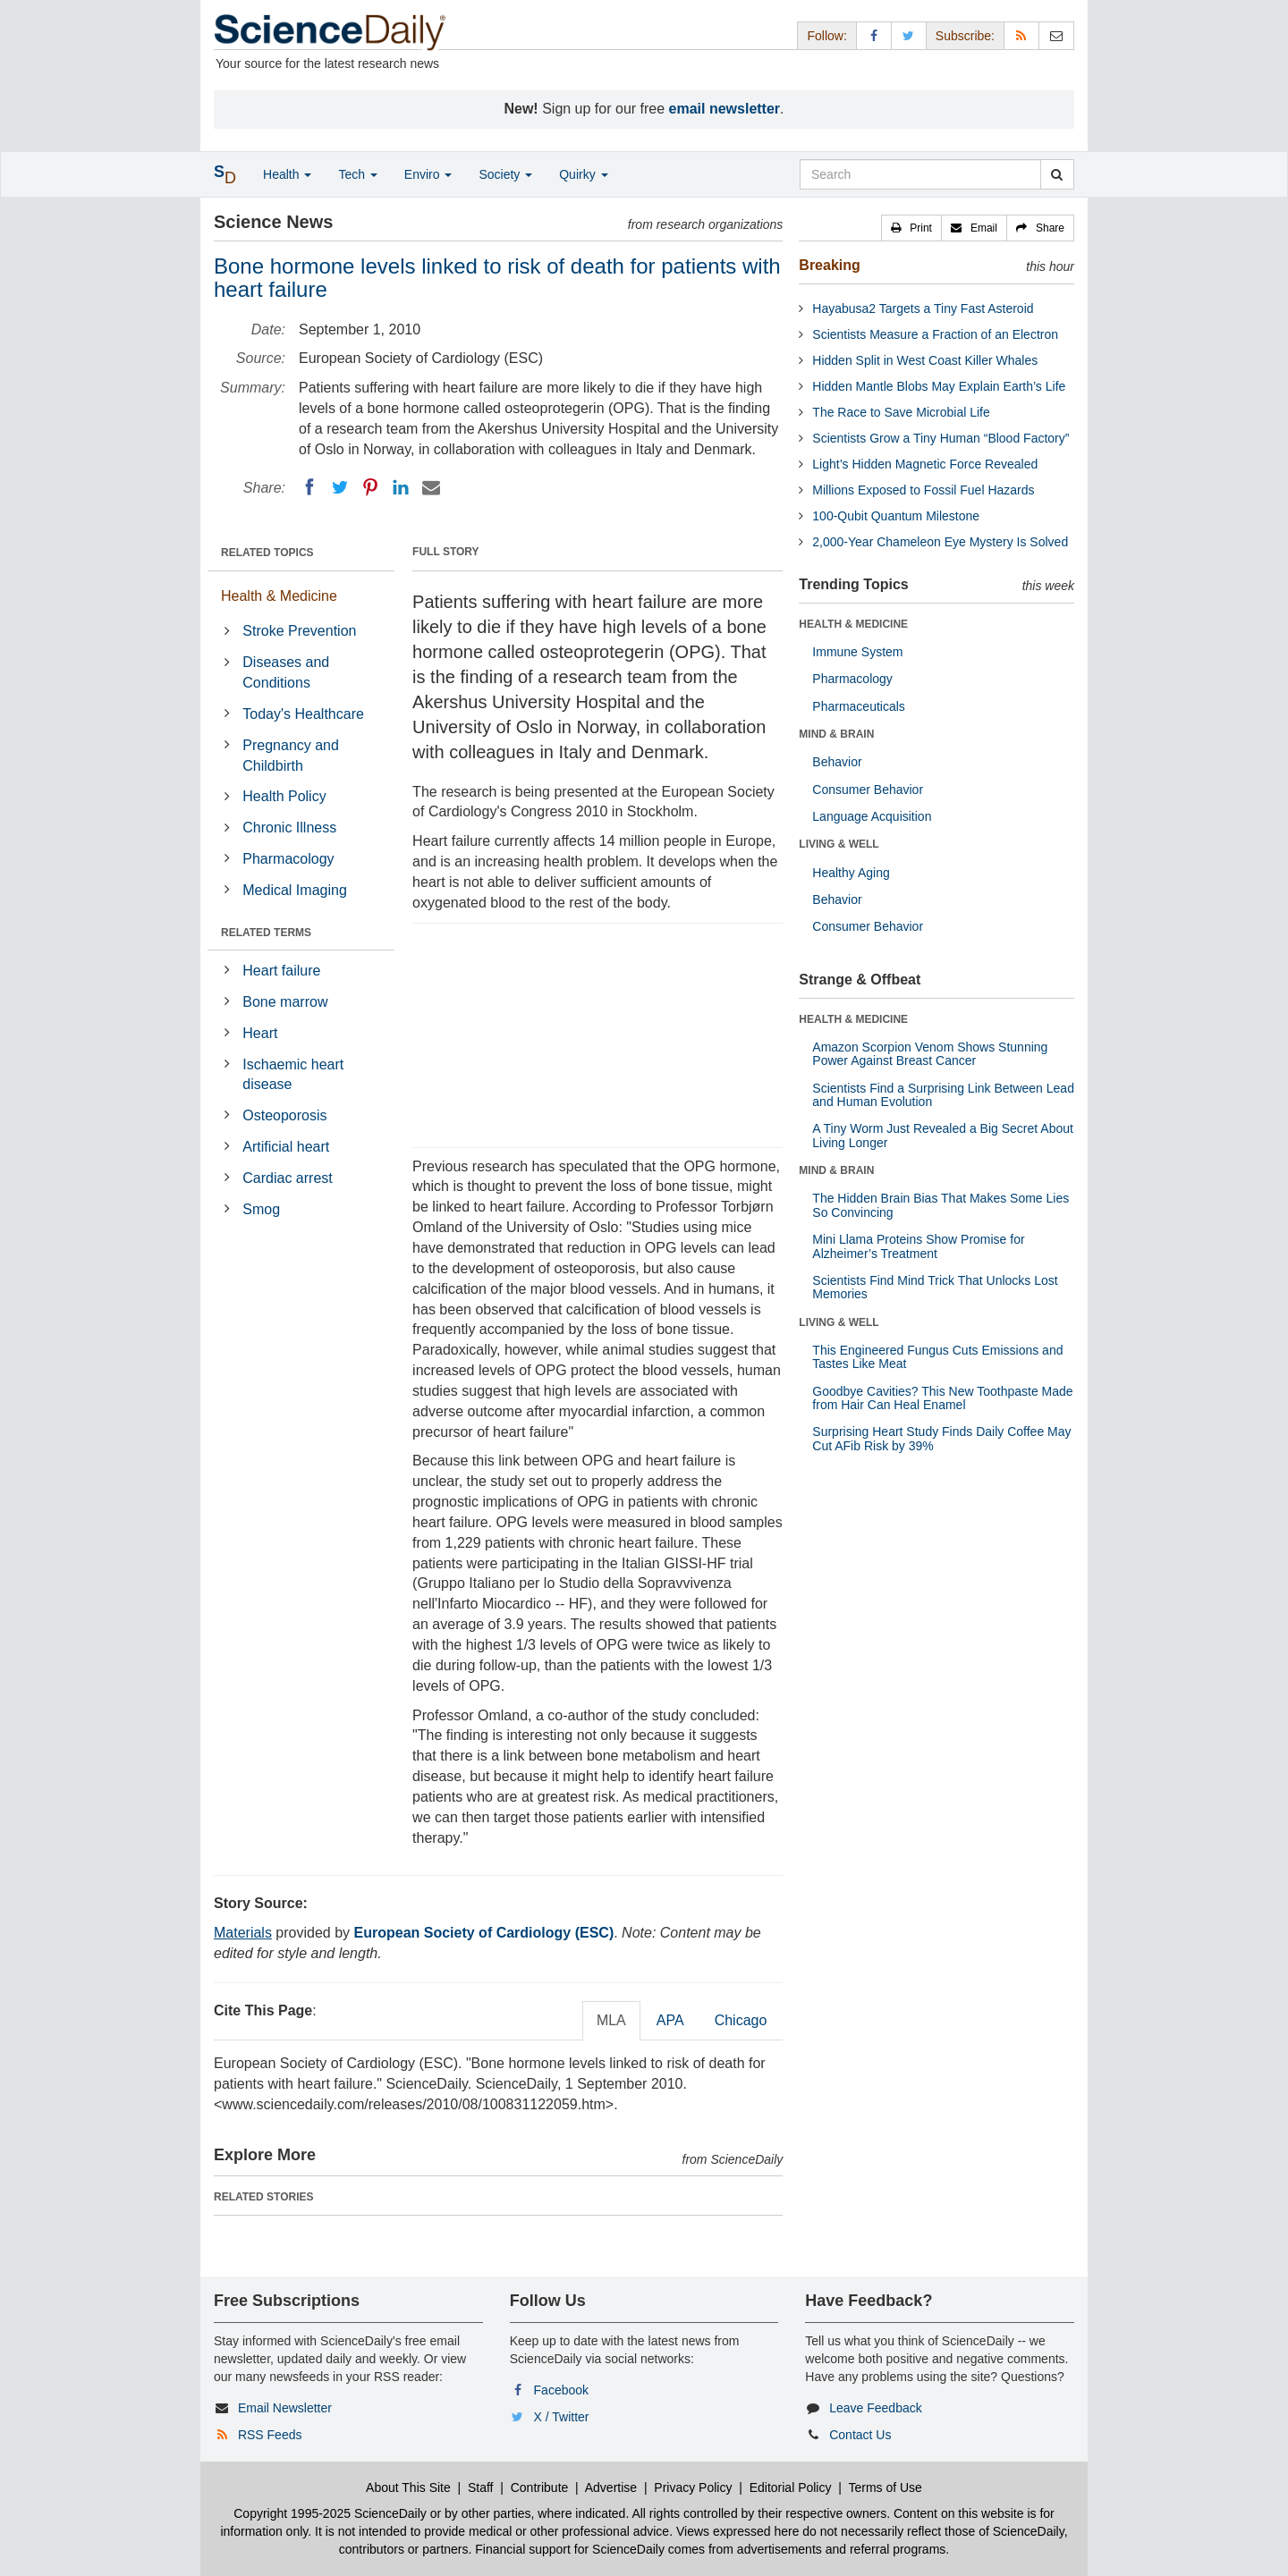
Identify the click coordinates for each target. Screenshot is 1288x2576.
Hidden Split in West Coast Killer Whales (925, 360)
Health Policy (284, 796)
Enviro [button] (428, 174)
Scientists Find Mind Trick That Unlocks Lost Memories (934, 1287)
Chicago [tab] (741, 2020)
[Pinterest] (370, 487)
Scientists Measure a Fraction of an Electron (935, 334)
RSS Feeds (270, 2435)
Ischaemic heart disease (292, 1075)
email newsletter (725, 108)
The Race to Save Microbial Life (900, 412)
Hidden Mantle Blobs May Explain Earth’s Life (938, 386)
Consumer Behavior (867, 789)
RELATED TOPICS (267, 552)
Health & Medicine (279, 596)
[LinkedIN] (400, 487)
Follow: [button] (826, 36)
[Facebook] (309, 487)
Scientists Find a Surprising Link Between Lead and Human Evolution (943, 1095)
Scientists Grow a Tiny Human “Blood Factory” (940, 438)
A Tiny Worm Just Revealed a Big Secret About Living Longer (942, 1135)
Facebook (561, 2390)
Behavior (836, 762)
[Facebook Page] (874, 35)
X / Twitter (561, 2417)
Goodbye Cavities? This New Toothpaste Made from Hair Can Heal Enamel (942, 1398)
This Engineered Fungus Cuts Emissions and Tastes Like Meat (937, 1357)
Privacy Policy (693, 2487)
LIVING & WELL (838, 844)
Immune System (857, 652)
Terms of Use (884, 2487)
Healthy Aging (850, 873)
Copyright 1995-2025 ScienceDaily (330, 2513)
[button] (911, 228)
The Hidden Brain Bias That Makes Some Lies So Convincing (940, 1205)
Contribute (540, 2487)
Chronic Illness (289, 827)
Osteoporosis (284, 1115)
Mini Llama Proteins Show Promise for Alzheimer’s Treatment (918, 1246)
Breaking (829, 265)
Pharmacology (288, 858)
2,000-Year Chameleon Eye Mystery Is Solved (940, 542)
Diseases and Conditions (285, 672)
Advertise (611, 2487)
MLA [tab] (611, 2020)
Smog (261, 1209)
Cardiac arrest (287, 1178)
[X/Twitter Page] (909, 35)
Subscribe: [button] (965, 36)
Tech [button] (357, 174)
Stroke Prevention (299, 630)
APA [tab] (670, 2020)
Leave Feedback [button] (875, 2408)
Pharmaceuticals (858, 706)
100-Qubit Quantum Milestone (895, 516)
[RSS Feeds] (1021, 35)
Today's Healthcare (303, 714)
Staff (481, 2487)
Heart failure (281, 970)
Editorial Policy (791, 2487)
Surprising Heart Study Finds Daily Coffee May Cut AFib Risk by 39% (941, 1438)
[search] (1056, 174)
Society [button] (505, 174)
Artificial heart (285, 1146)
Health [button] (287, 174)
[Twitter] (340, 487)
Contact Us (860, 2435)
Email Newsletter (285, 2408)
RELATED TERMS (266, 932)
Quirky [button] (583, 174)
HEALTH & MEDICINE (853, 624)
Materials (243, 1932)
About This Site (408, 2487)
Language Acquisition (871, 816)
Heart (259, 1033)
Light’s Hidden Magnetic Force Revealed (925, 464)
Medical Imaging (294, 890)
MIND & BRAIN (836, 734)
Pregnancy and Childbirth (290, 755)
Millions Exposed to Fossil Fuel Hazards (923, 490)
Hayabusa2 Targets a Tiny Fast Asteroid (922, 308)
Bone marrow (284, 1001)
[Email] (431, 487)
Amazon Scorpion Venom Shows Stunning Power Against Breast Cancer (929, 1054)
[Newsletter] (1056, 35)
